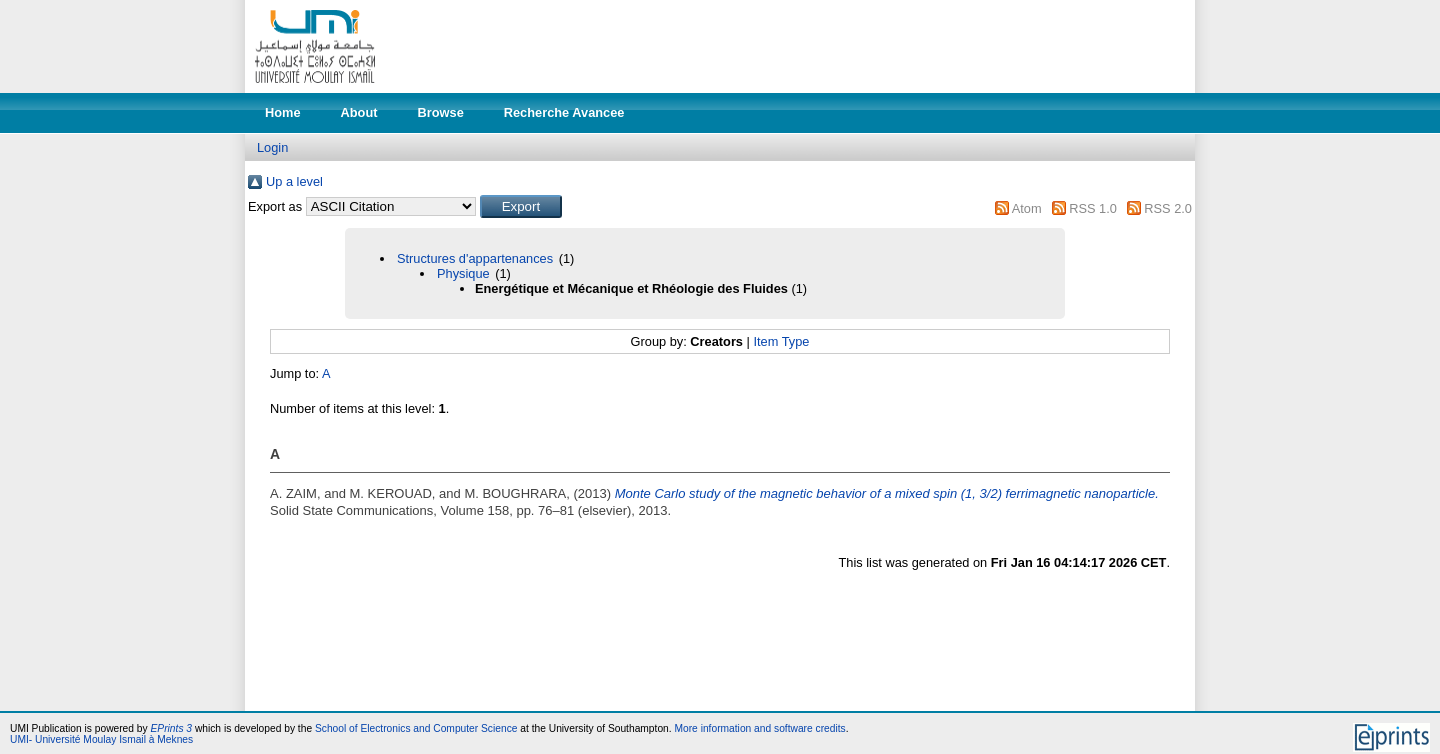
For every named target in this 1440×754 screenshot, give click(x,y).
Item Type (781, 341)
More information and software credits (759, 728)
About (359, 112)
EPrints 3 (172, 728)
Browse (441, 112)
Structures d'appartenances (475, 258)
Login (272, 147)
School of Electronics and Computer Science (416, 728)
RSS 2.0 (1168, 208)
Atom (1027, 208)
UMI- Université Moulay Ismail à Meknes (101, 739)
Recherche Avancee (564, 112)
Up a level (294, 181)
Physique (463, 273)
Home (283, 112)
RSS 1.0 (1093, 208)
